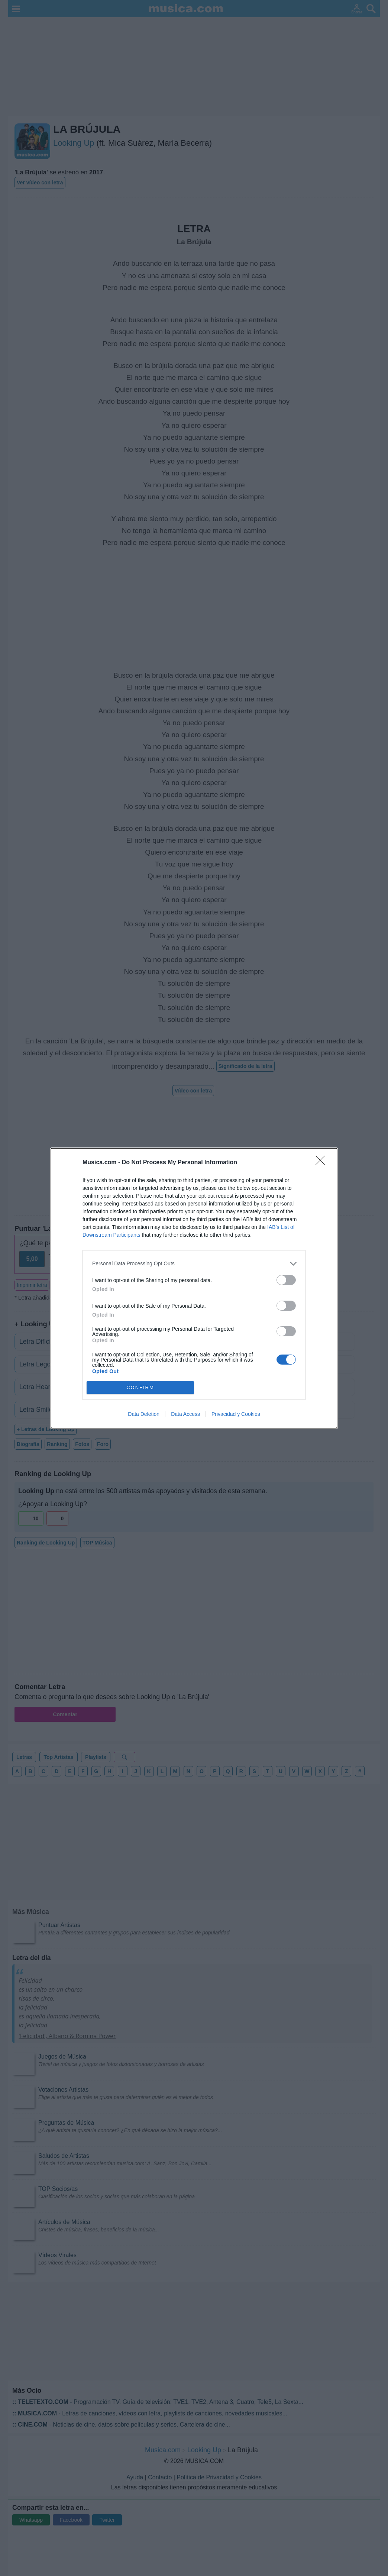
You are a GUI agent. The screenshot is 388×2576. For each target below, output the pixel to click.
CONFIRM (140, 1387)
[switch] (286, 1280)
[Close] (323, 1163)
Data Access (185, 1414)
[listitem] (194, 1264)
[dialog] (194, 1288)
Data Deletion (143, 1414)
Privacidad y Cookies (235, 1414)
